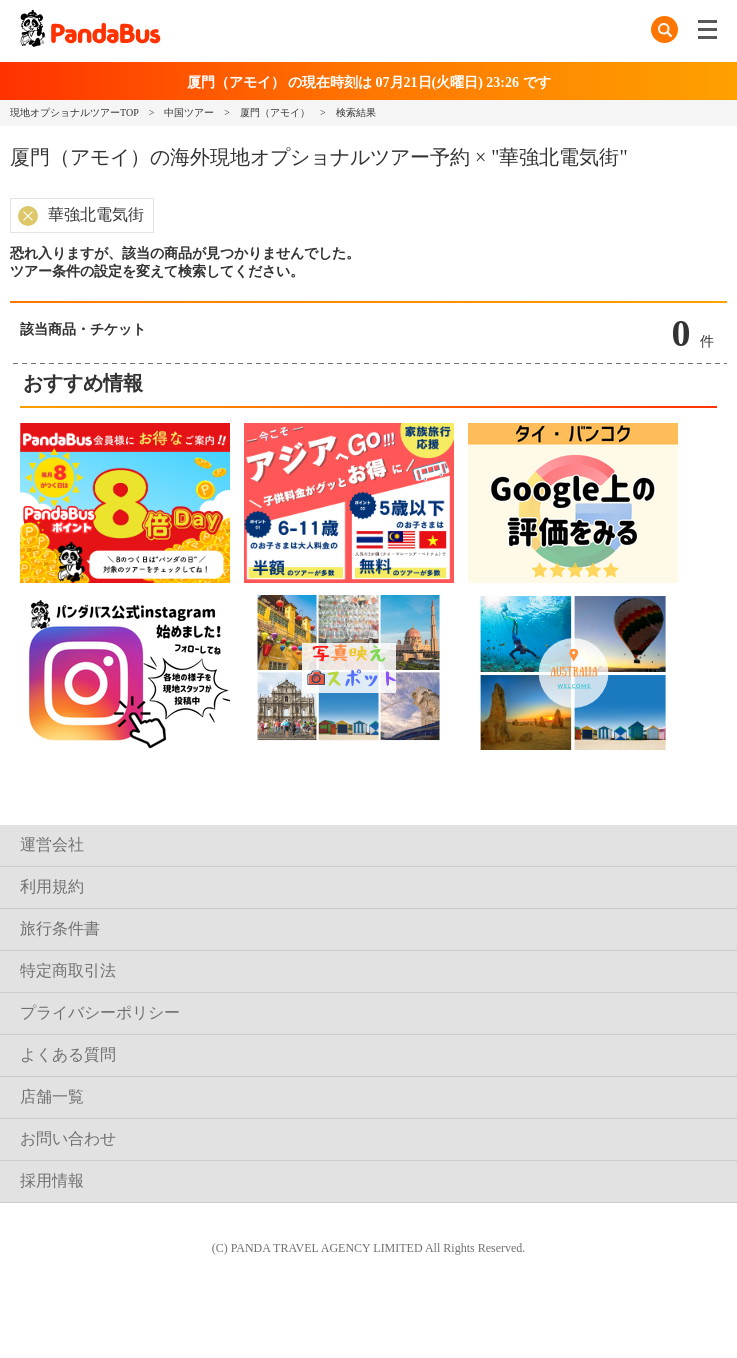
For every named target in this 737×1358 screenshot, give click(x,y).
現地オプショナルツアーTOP (74, 112)
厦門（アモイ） (275, 112)
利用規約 (52, 886)
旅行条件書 (60, 928)
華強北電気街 (96, 214)
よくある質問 (68, 1054)
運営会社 (52, 844)
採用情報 (52, 1180)
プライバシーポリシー (100, 1012)
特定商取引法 (68, 970)
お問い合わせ (68, 1138)
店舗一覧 (52, 1096)
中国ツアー (189, 112)
